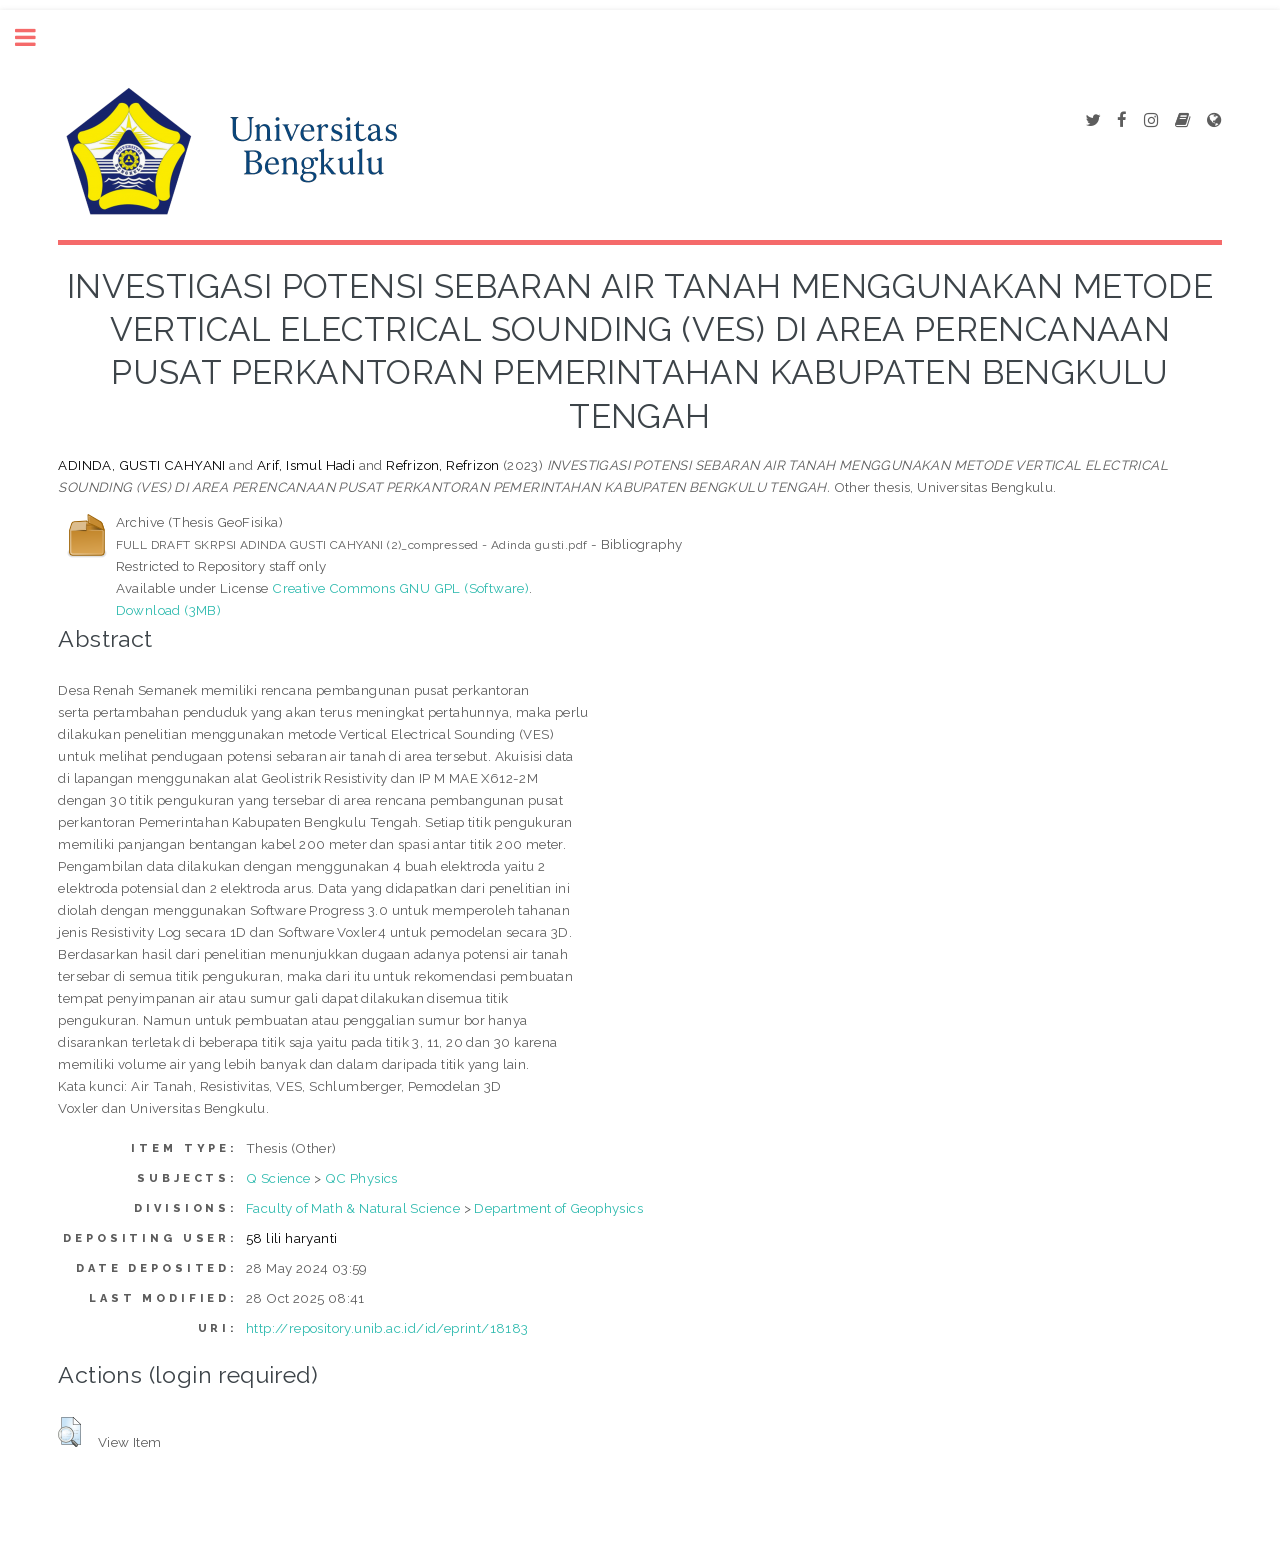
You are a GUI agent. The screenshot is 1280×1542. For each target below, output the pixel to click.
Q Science (278, 1178)
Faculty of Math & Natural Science (353, 1208)
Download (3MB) (169, 610)
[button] (69, 1432)
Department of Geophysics (558, 1208)
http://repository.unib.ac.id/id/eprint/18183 (387, 1328)
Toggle (36, 37)
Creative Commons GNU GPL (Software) (400, 588)
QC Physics (361, 1178)
